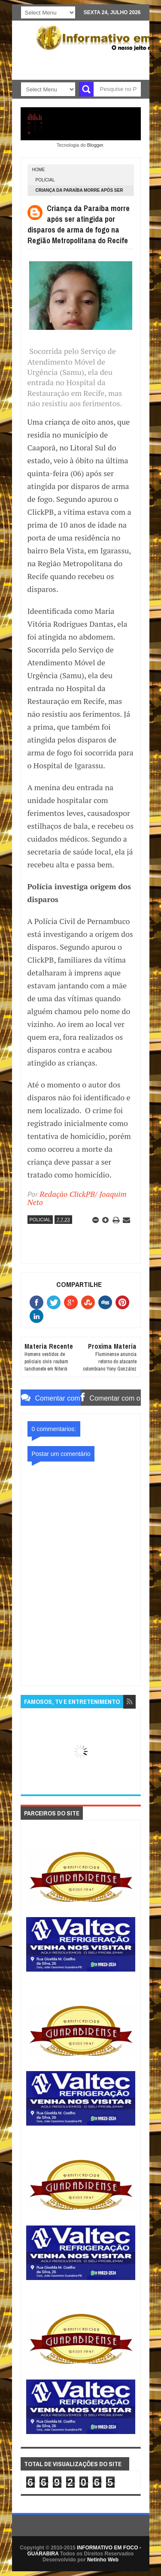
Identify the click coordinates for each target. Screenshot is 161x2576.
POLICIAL (45, 180)
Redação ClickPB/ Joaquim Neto (77, 1198)
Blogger (95, 145)
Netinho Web (102, 2560)
